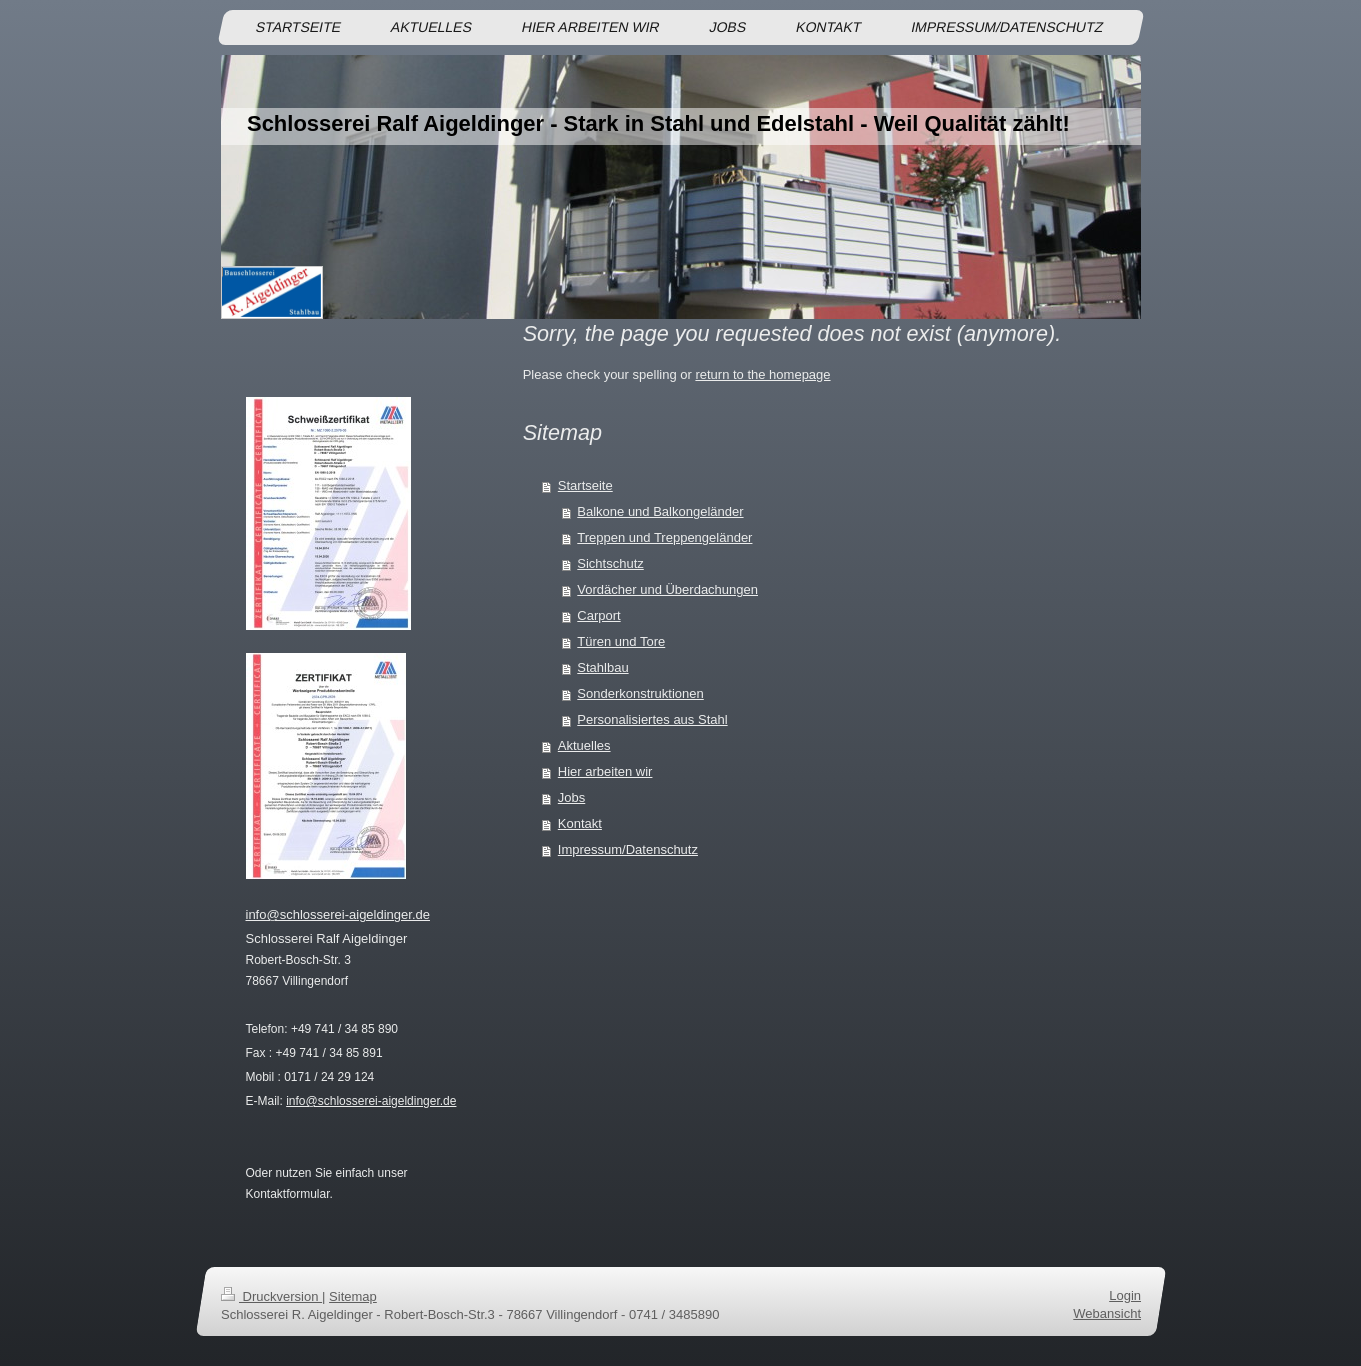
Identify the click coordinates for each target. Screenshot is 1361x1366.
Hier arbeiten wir (605, 771)
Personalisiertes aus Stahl (652, 719)
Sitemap (353, 1296)
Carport (598, 615)
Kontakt (580, 823)
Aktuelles (584, 745)
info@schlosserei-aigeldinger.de (338, 914)
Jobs (571, 797)
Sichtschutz (610, 563)
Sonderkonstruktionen (640, 693)
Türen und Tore (621, 641)
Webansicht (1107, 1313)
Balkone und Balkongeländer (660, 511)
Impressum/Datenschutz (628, 849)
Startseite (585, 485)
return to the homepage (762, 374)
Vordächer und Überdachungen (667, 589)
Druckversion (271, 1296)
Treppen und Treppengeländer (664, 537)
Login (1125, 1295)
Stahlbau (602, 667)
